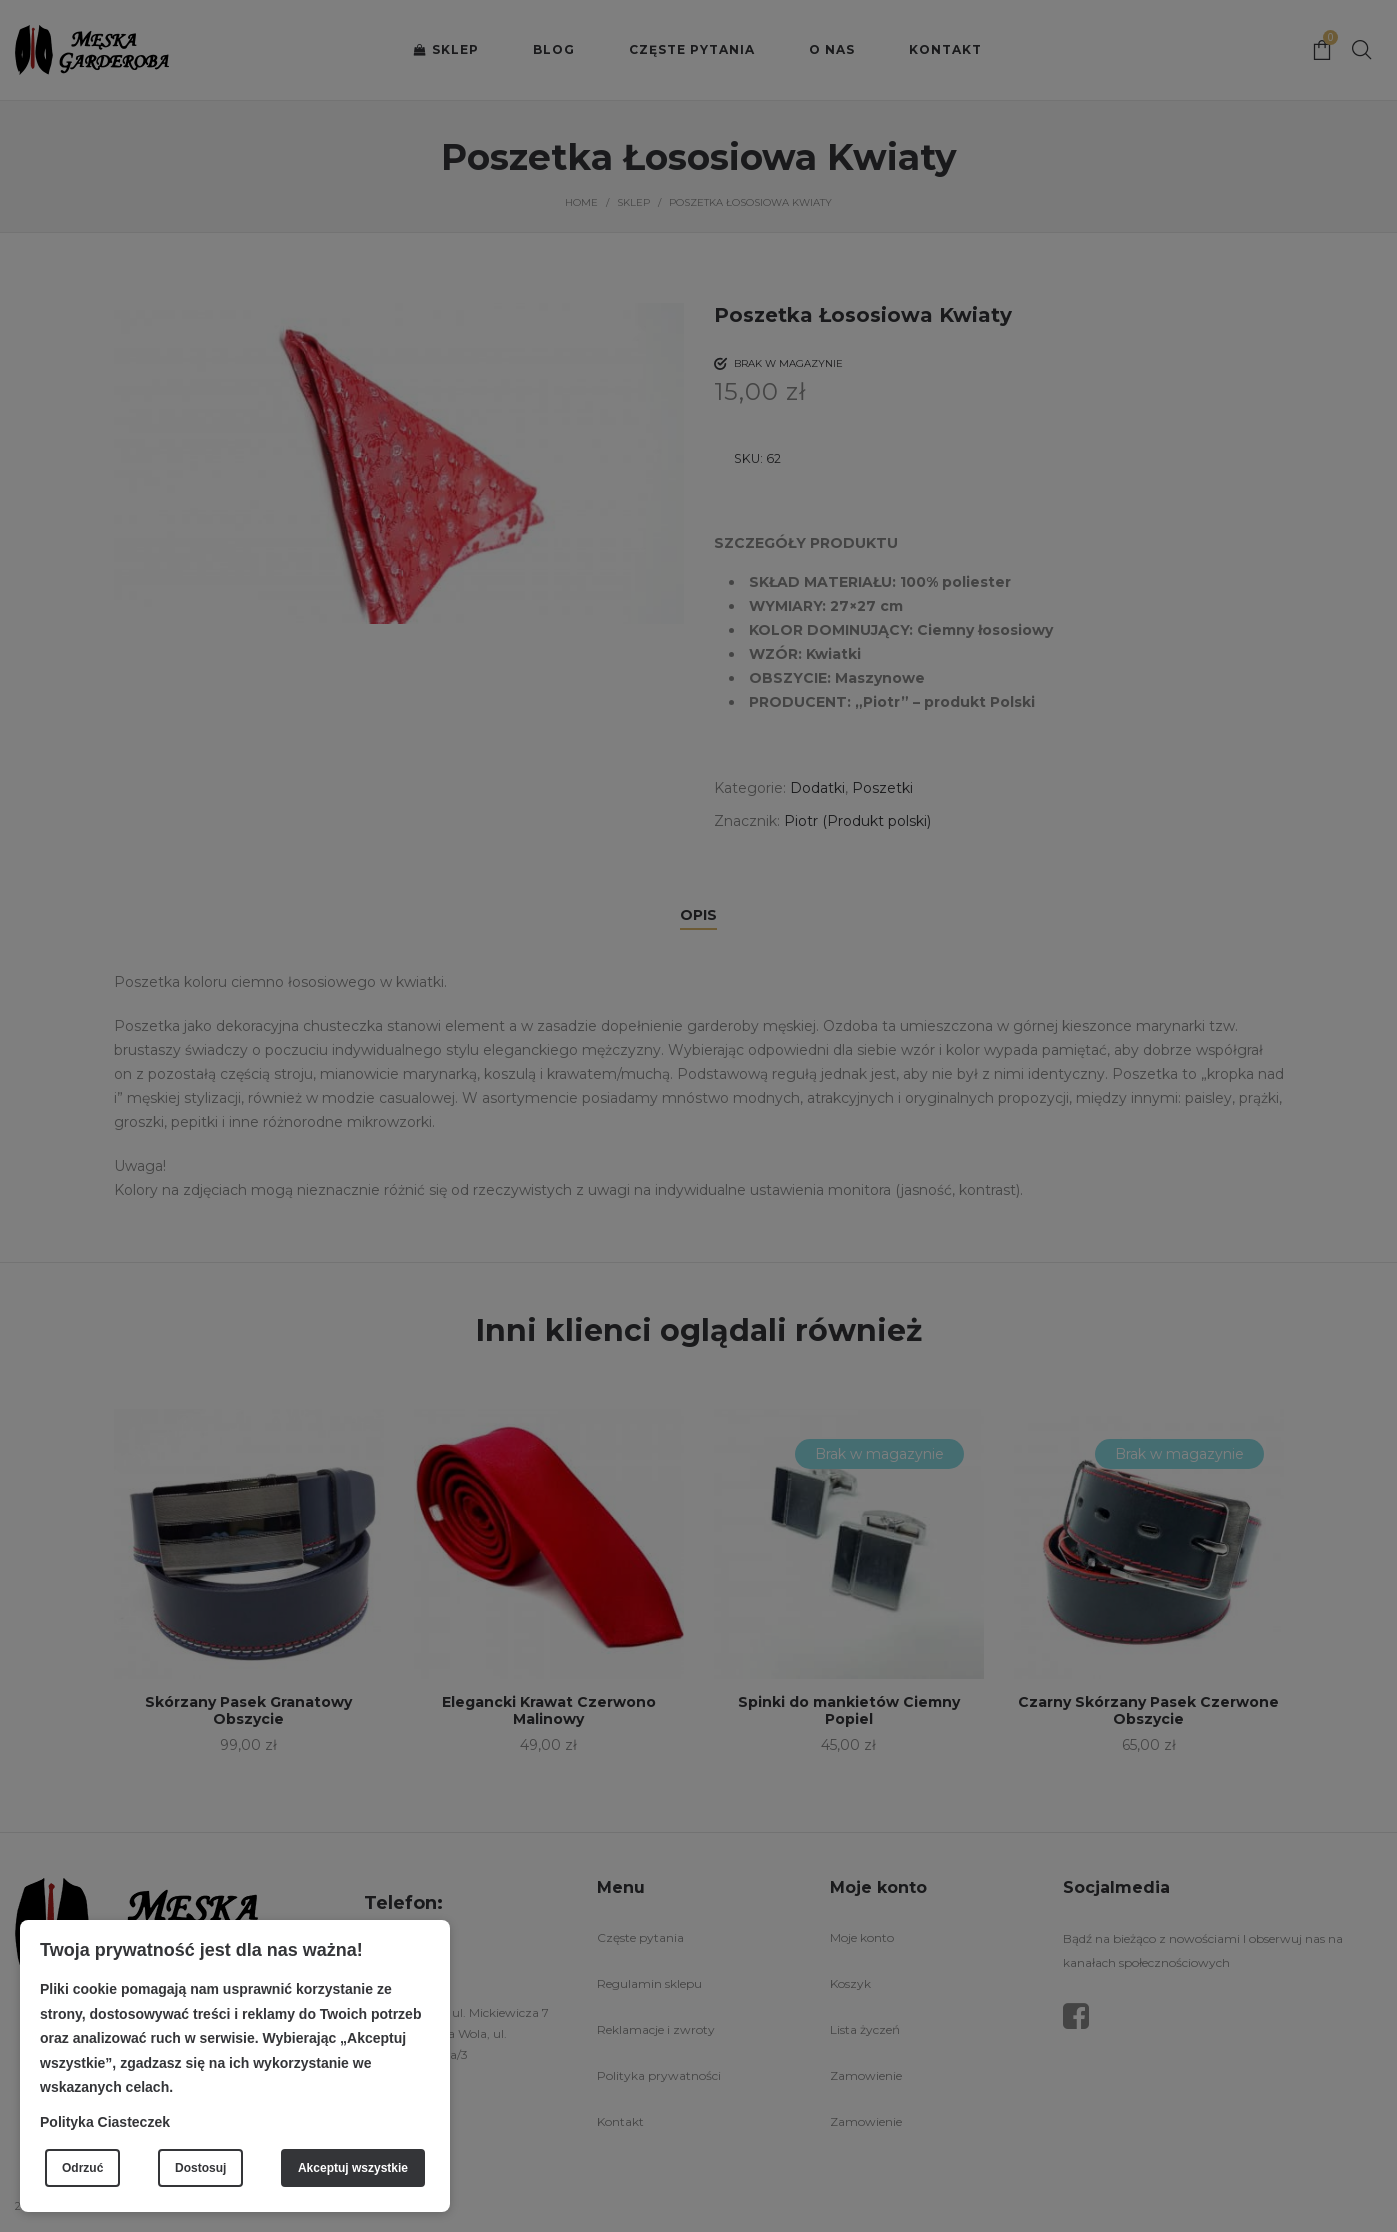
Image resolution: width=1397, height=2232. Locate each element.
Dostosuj (200, 2168)
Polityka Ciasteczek (105, 2122)
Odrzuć (82, 2168)
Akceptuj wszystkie (353, 2168)
